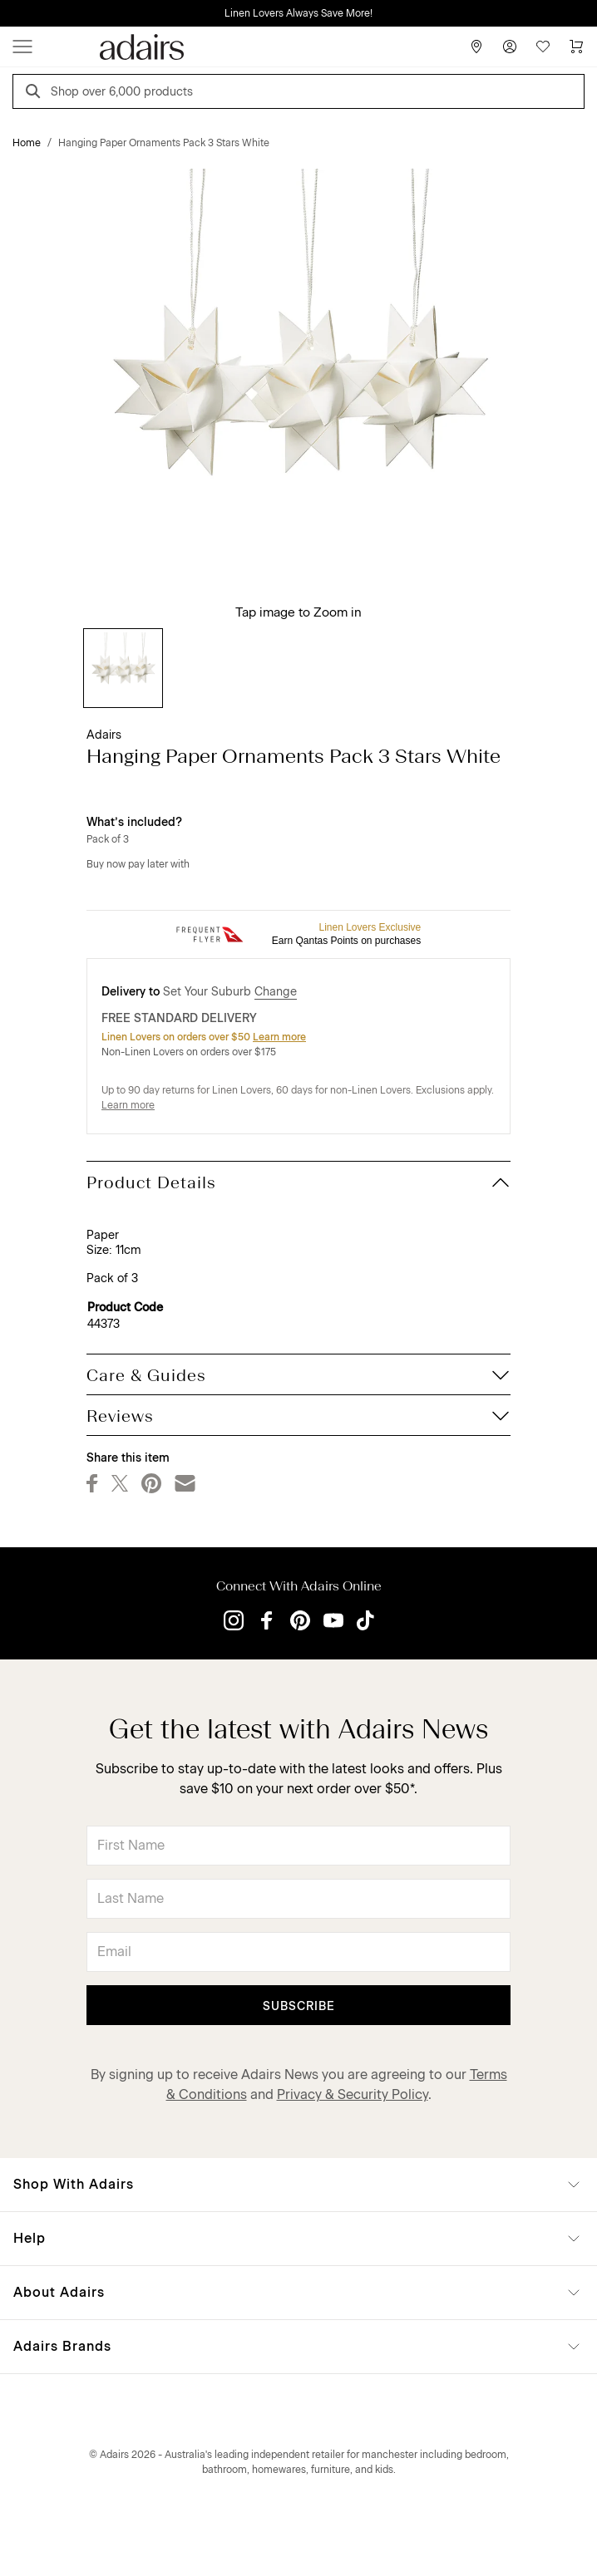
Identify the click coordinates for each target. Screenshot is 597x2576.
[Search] (36, 93)
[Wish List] (543, 46)
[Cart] (576, 46)
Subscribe (299, 2006)
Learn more (279, 1037)
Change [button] (275, 992)
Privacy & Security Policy (352, 2094)
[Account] (509, 46)
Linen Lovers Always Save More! (298, 13)
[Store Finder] (476, 46)
